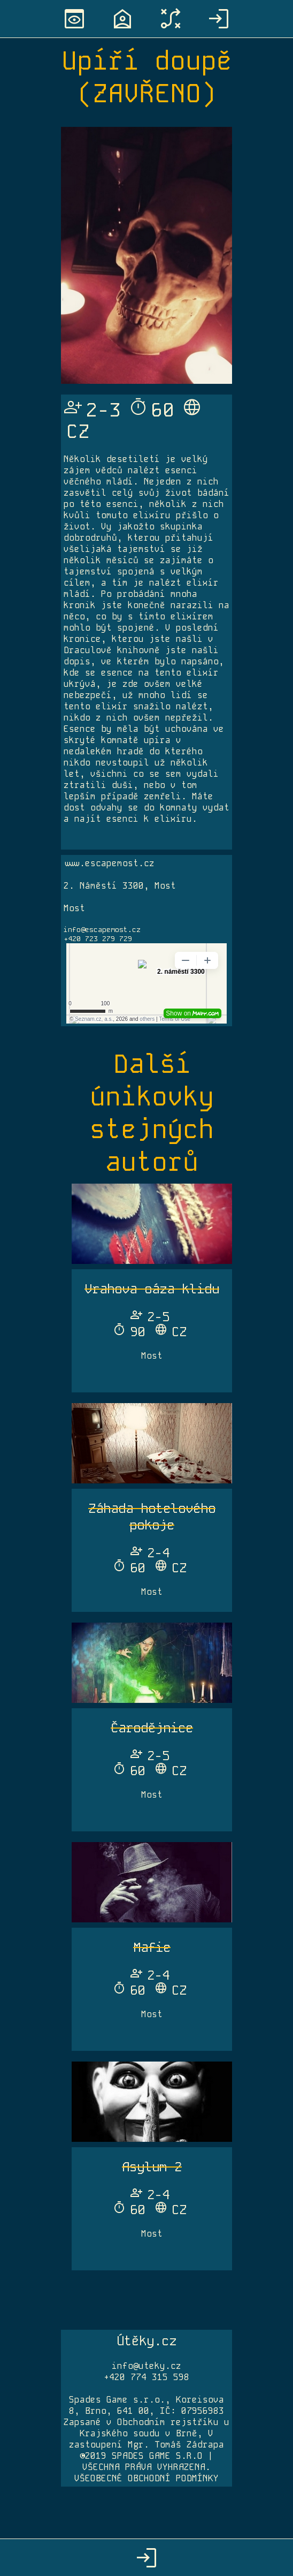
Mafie (152, 1947)
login (219, 18)
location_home (122, 18)
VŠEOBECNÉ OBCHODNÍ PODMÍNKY (146, 2478)
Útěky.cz (146, 2340)
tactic (170, 18)
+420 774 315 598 (146, 2377)
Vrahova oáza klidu (151, 1289)
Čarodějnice (152, 1727)
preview (74, 18)
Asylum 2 (152, 2166)
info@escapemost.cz (102, 929)
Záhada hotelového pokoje (151, 1516)
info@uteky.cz (146, 2366)
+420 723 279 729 (98, 938)
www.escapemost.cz (109, 863)
